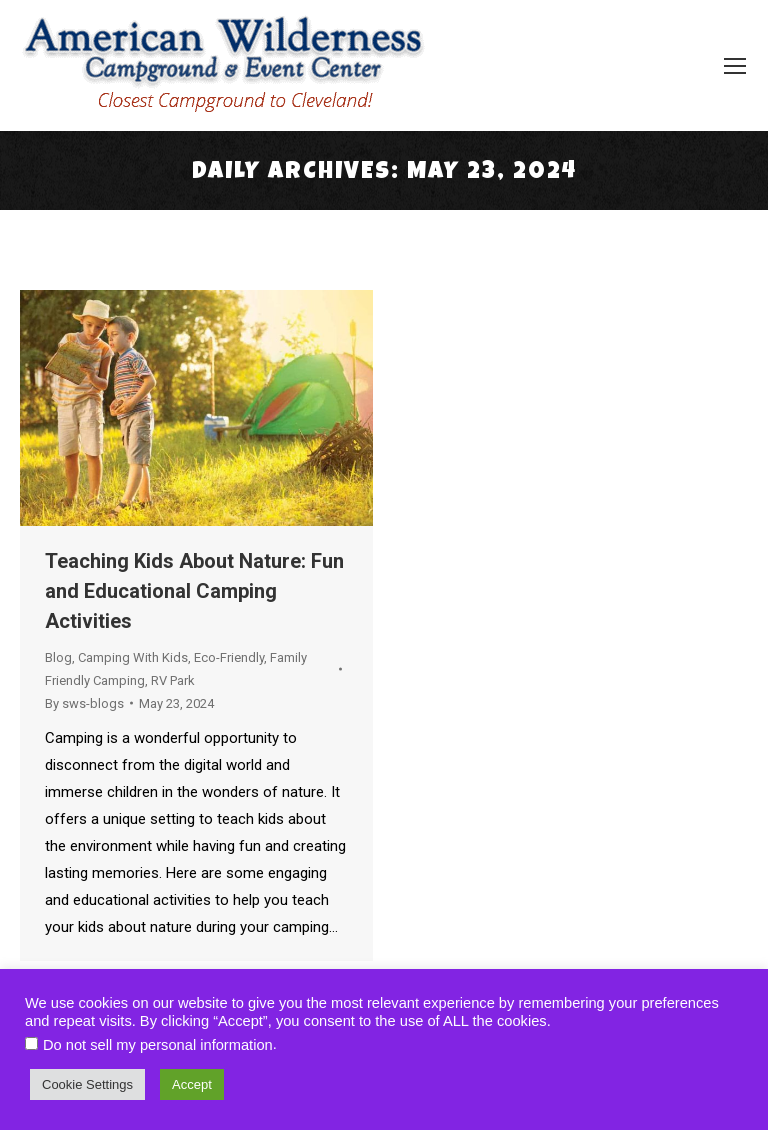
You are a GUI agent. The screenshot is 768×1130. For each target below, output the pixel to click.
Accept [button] (192, 1084)
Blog (58, 657)
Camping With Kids (133, 657)
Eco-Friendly (229, 657)
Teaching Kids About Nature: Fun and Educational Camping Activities (194, 591)
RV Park (173, 680)
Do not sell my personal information (158, 1045)
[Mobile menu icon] (735, 66)
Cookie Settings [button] (87, 1084)
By (84, 703)
